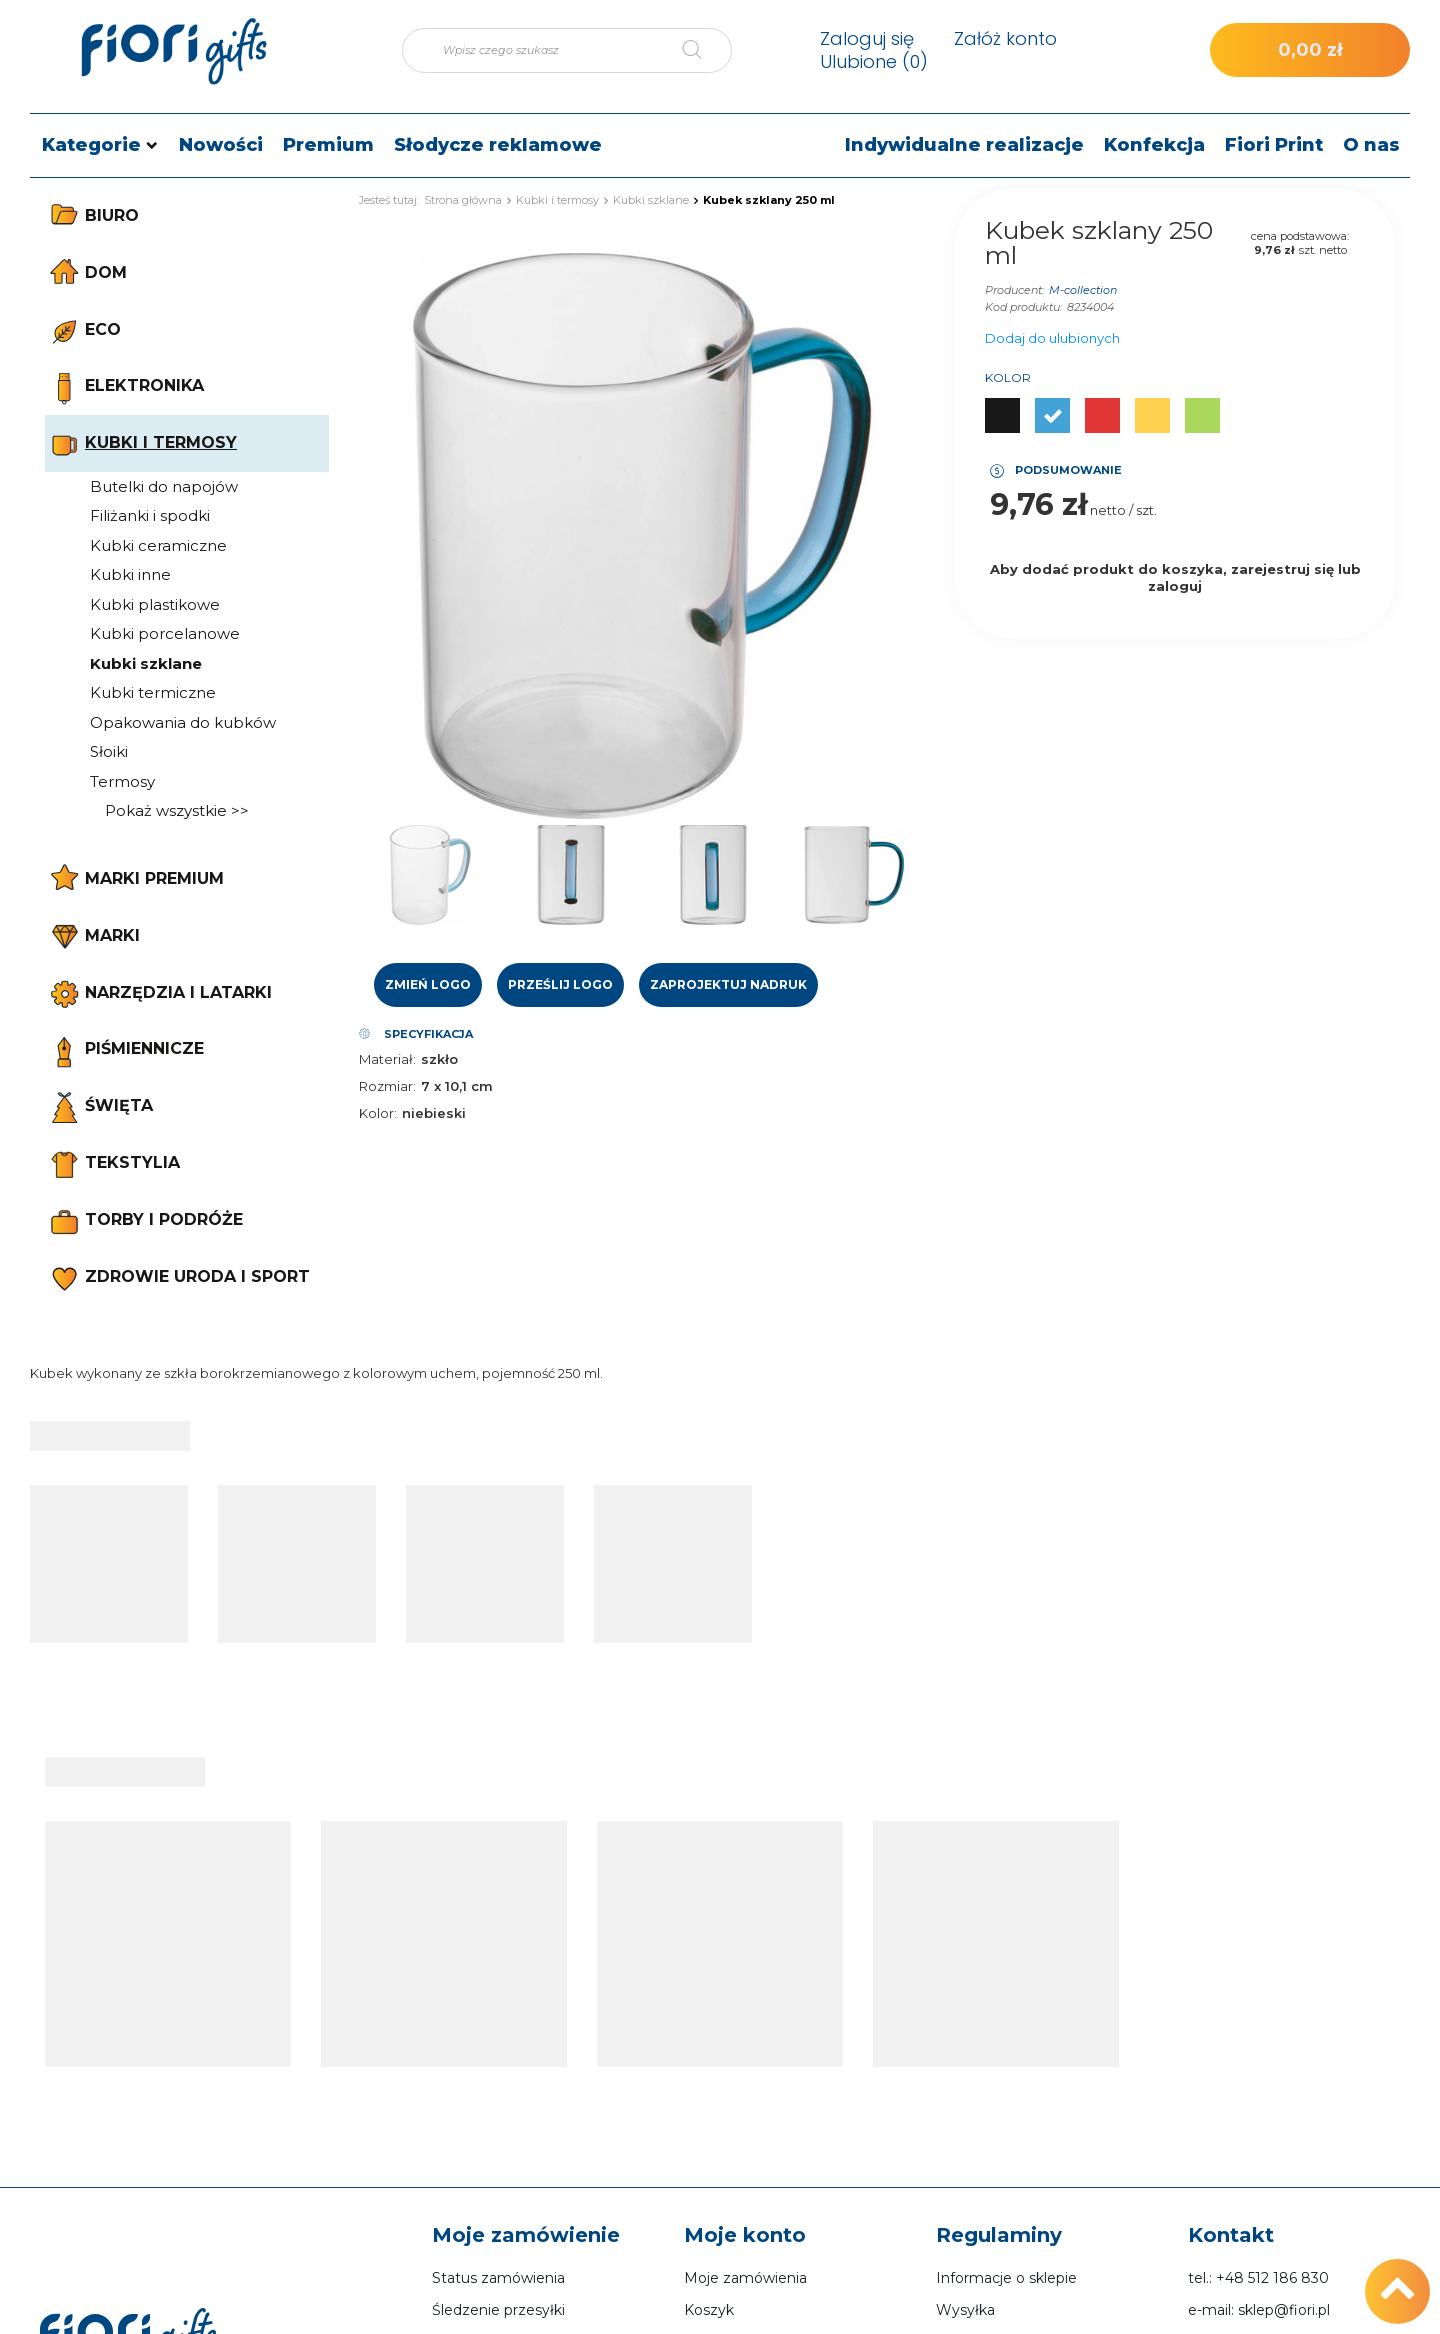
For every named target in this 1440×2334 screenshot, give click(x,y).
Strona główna (463, 200)
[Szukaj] (707, 50)
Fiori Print (1274, 145)
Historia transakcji (744, 2128)
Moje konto (745, 1990)
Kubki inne (130, 574)
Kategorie (91, 145)
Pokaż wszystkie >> (177, 810)
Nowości (221, 145)
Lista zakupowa (738, 2096)
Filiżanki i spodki (150, 515)
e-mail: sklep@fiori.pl (1259, 2065)
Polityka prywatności (1008, 2160)
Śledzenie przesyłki (498, 2065)
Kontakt (1231, 1990)
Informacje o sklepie (1006, 2033)
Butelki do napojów (164, 486)
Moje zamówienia (745, 2033)
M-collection (1083, 290)
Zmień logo (428, 984)
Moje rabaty (725, 2160)
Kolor (1008, 377)
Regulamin (974, 2128)
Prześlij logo (560, 984)
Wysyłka (965, 2065)
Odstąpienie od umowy (1017, 2192)
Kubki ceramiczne (158, 545)
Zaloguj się (867, 38)
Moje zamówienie (526, 1990)
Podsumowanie (1068, 470)
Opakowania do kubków (183, 722)
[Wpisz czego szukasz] (567, 50)
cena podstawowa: (1300, 236)
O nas (1371, 145)
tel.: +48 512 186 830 (1258, 2033)
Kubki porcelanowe (165, 633)
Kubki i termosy (557, 200)
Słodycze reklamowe (498, 145)
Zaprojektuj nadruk (728, 984)
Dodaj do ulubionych (1052, 338)
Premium (328, 145)
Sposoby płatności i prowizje (1034, 2096)
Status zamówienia (498, 2033)
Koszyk (709, 2065)
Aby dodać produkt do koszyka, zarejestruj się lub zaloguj (1175, 577)
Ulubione (874, 61)
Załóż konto (1005, 38)
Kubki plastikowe (155, 604)
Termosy (122, 781)
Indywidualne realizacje (964, 145)
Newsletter (723, 2192)
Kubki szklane (146, 663)
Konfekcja (1154, 145)
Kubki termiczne (153, 692)
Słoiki (109, 751)
